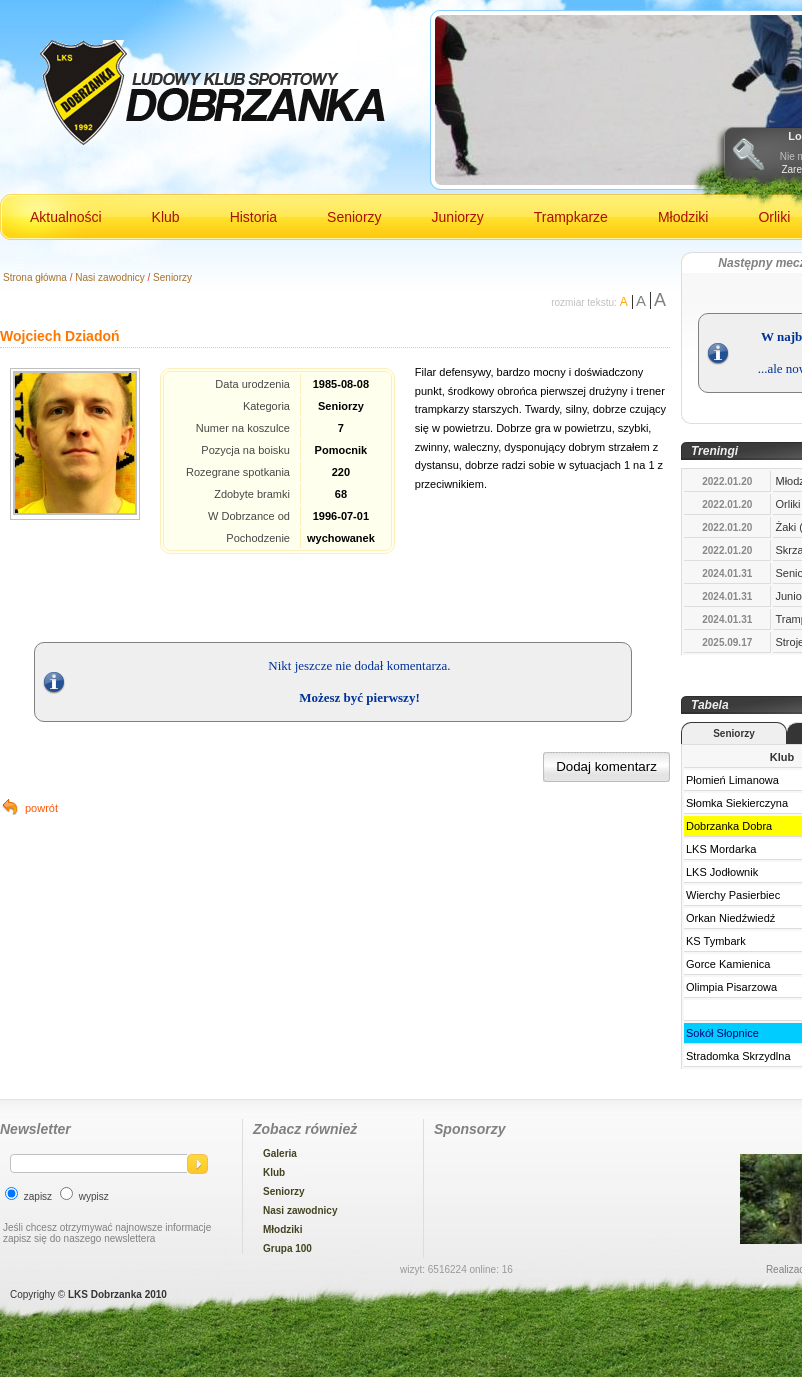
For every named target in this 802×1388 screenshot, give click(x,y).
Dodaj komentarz (606, 766)
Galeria (280, 1153)
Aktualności (66, 217)
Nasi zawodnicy (109, 277)
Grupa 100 (287, 1248)
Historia (253, 217)
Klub (166, 217)
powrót (41, 808)
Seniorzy (354, 217)
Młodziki (683, 217)
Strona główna (35, 277)
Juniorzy (458, 217)
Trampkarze (571, 217)
